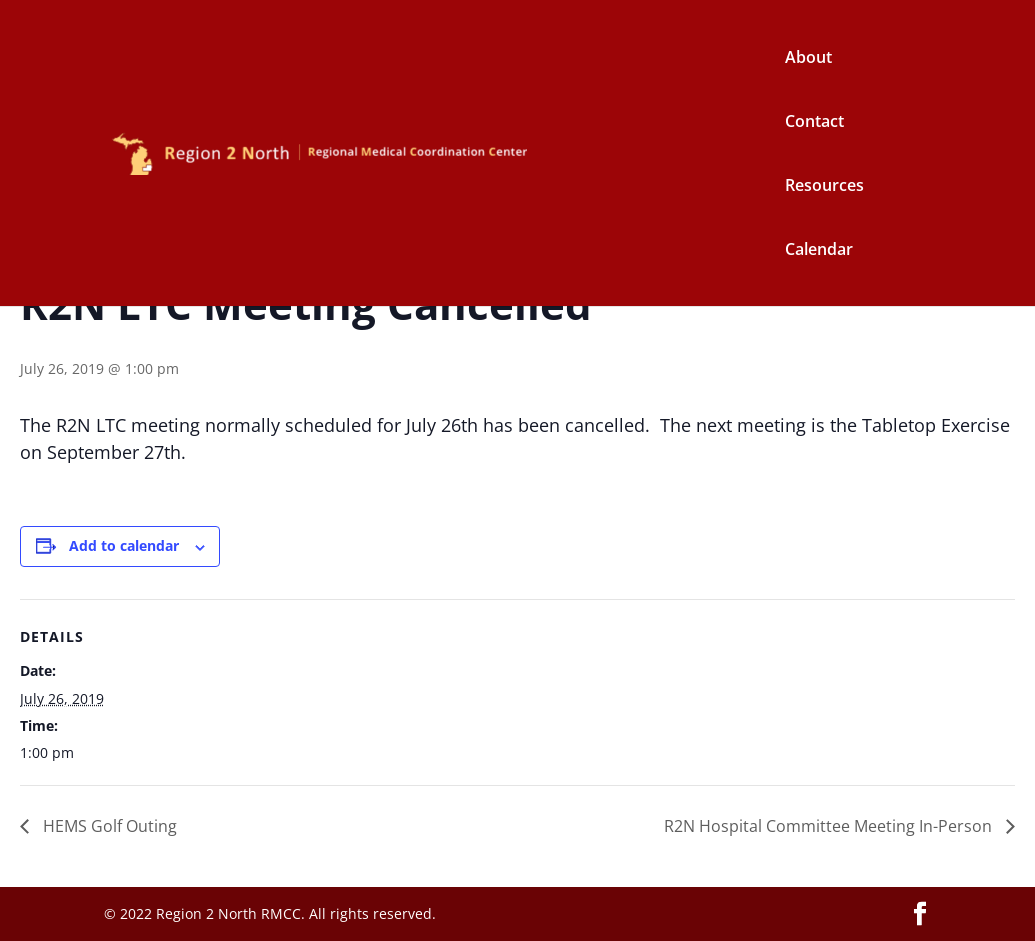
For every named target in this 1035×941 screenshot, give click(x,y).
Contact (814, 123)
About (808, 59)
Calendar (819, 251)
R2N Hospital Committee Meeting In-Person (830, 826)
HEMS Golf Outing (108, 826)
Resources (824, 187)
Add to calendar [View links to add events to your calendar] (124, 545)
